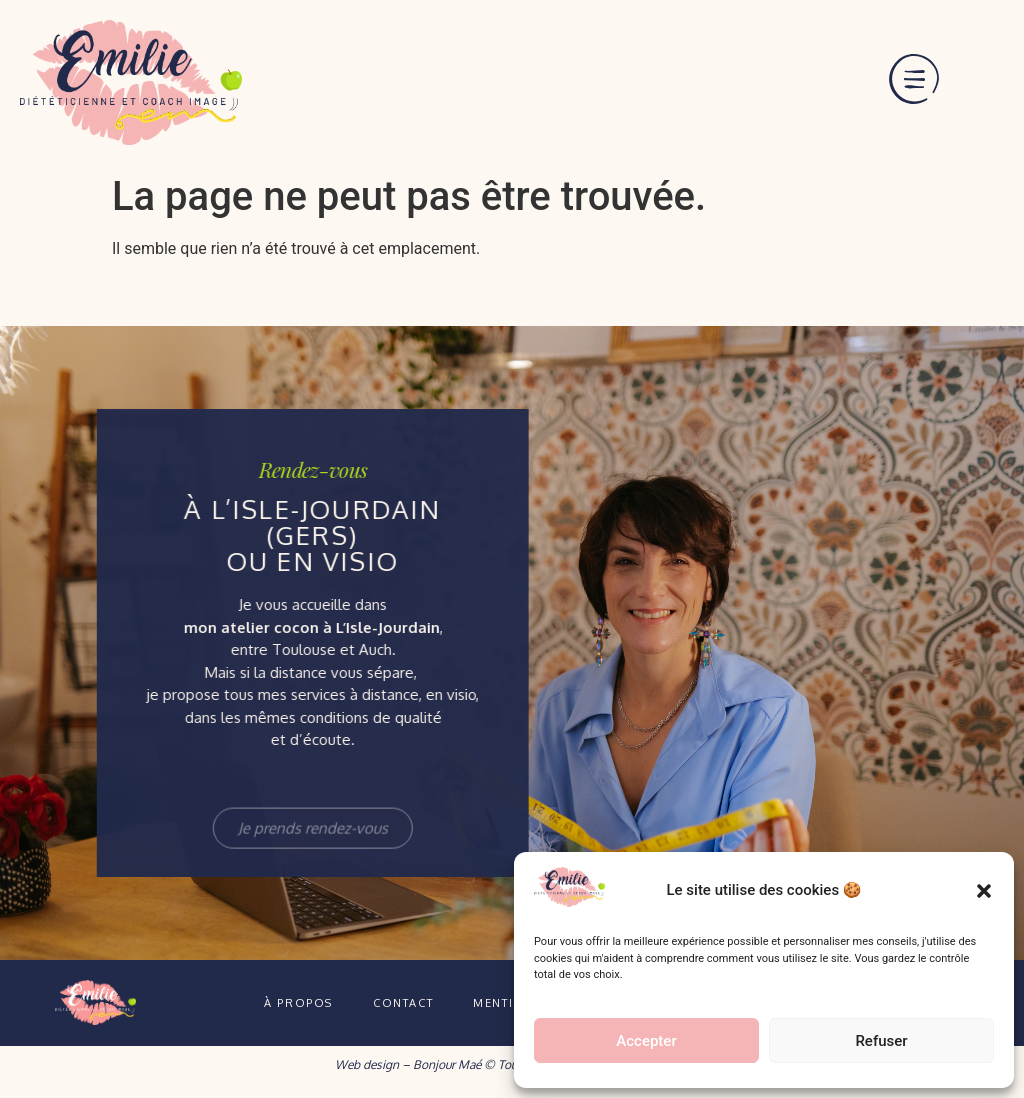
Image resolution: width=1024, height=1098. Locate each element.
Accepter (646, 1041)
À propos (298, 1003)
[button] (984, 891)
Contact (403, 1003)
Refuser (881, 1041)
